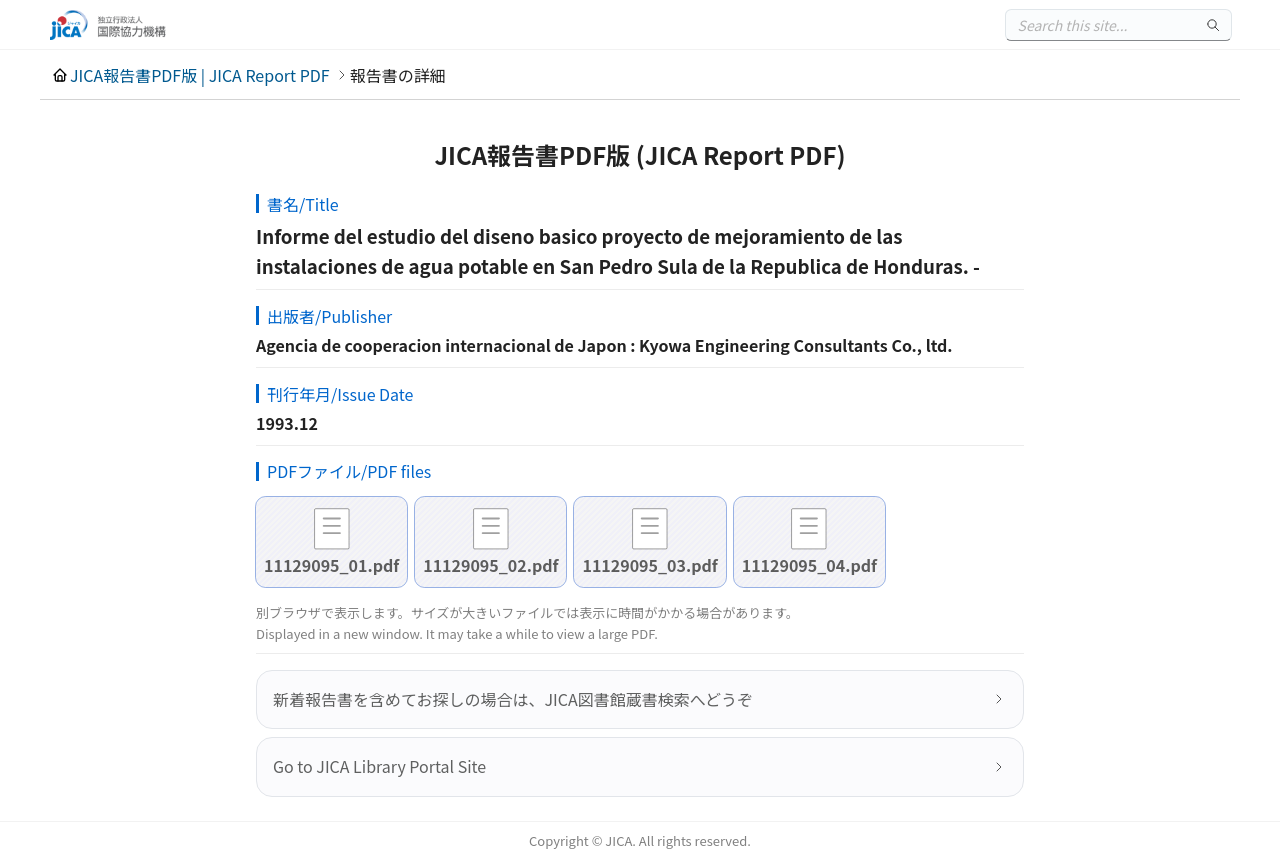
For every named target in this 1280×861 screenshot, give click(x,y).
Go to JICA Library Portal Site (379, 766)
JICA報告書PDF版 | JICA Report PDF (200, 75)
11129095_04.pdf (809, 565)
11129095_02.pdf (490, 565)
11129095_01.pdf (331, 565)
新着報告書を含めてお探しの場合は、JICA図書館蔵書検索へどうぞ (513, 699)
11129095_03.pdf (649, 565)
